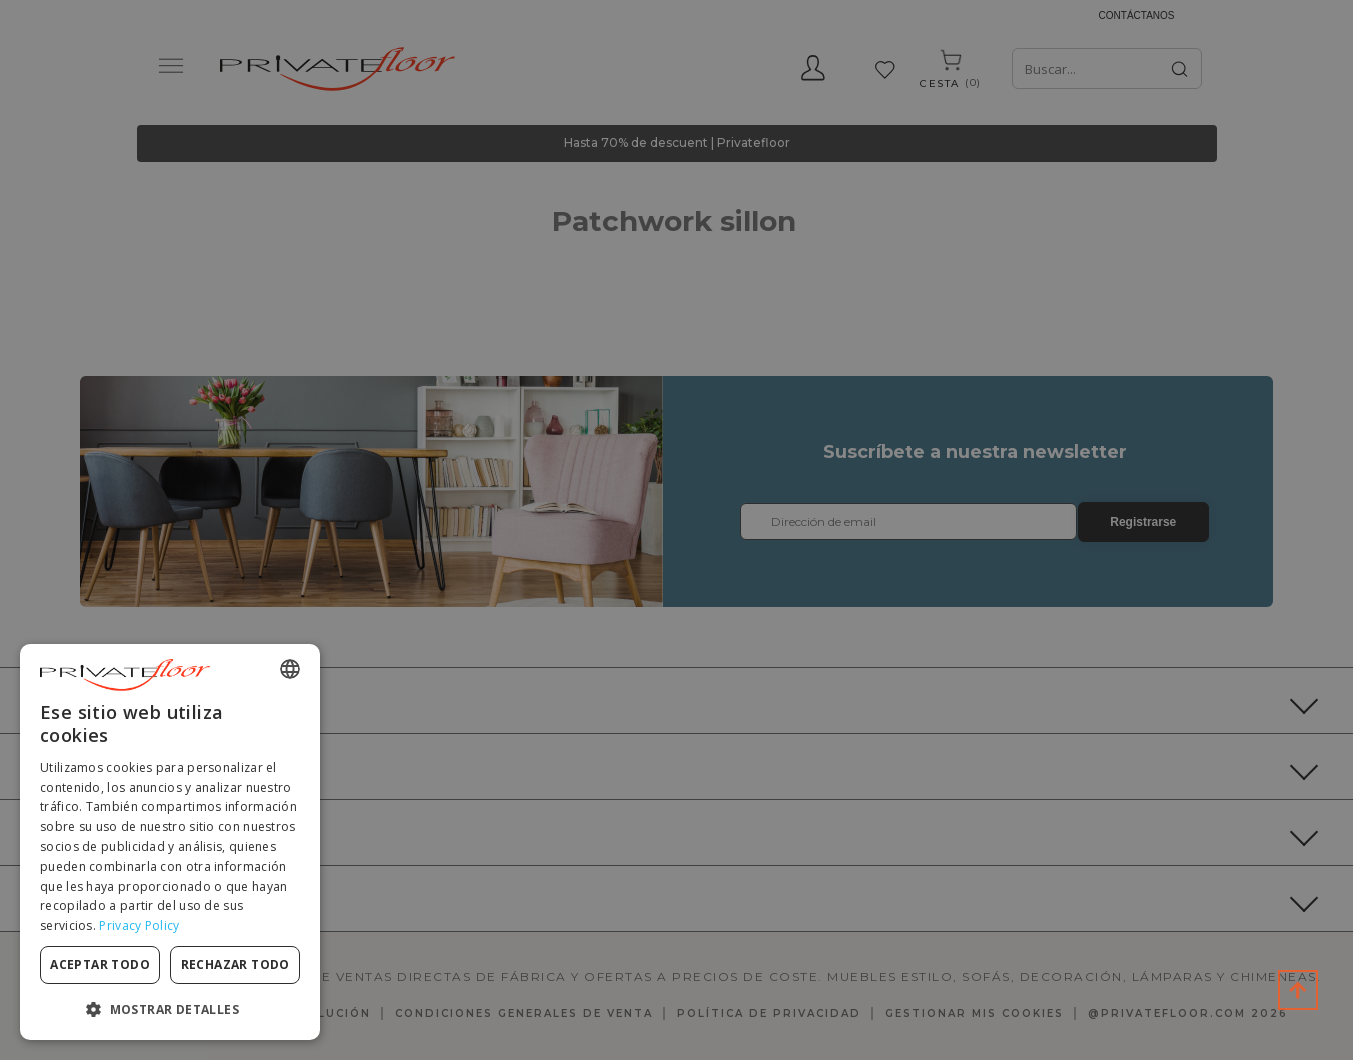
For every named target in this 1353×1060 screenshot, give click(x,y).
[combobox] (290, 669)
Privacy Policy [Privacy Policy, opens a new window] (139, 925)
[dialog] (170, 842)
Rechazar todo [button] (235, 964)
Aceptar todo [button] (100, 964)
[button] (170, 1008)
